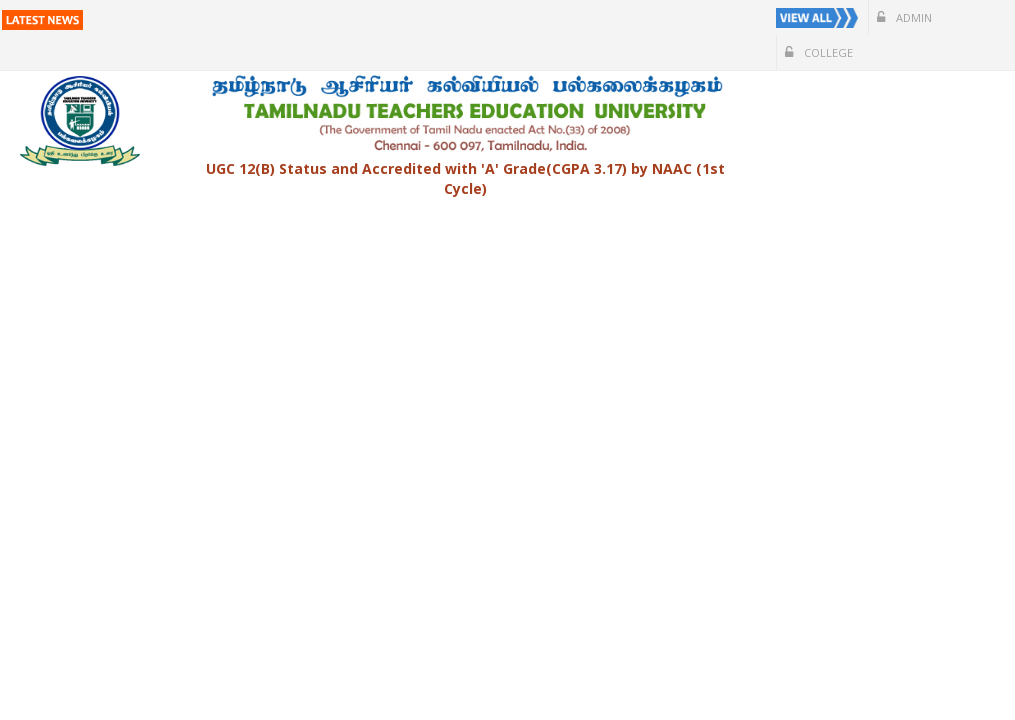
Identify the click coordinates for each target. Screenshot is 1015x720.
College (819, 52)
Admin (904, 17)
